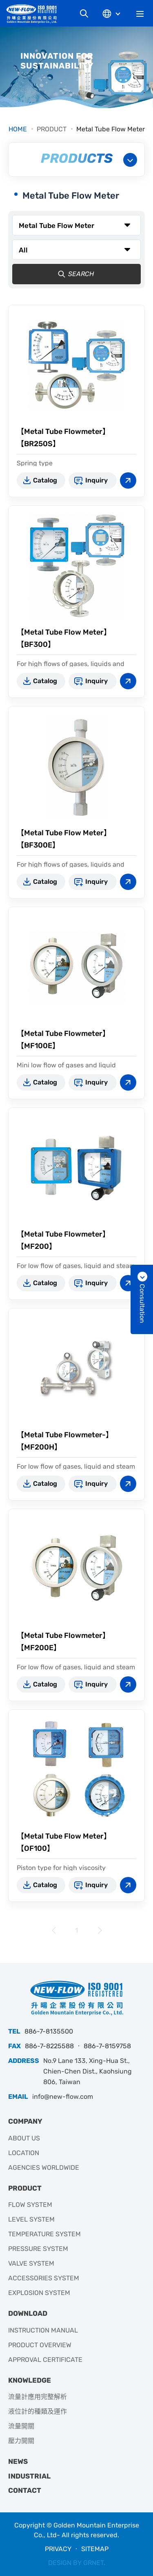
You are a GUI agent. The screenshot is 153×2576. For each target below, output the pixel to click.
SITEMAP (95, 2549)
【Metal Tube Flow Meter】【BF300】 (64, 638)
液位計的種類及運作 (37, 2411)
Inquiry (96, 480)
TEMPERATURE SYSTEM (44, 2234)
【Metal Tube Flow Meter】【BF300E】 (64, 839)
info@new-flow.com (62, 2096)
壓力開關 (21, 2441)
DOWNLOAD (27, 2313)
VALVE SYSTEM (31, 2263)
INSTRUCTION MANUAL (43, 2330)
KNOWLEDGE (29, 2380)
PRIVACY (58, 2549)
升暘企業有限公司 (34, 14)
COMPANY (25, 2121)
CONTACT (24, 2490)
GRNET (93, 2563)
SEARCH (73, 274)
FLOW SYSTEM (30, 2205)
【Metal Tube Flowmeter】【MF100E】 (63, 1039)
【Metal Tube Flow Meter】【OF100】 (64, 1842)
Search (84, 13)
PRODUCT (52, 129)
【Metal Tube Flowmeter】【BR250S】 (63, 437)
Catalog (45, 480)
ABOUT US (24, 2138)
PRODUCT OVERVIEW (39, 2345)
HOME (18, 129)
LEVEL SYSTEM (31, 2219)
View (128, 480)
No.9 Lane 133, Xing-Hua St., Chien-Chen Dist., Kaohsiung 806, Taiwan (87, 2071)
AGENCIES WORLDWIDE (43, 2167)
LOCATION (23, 2153)
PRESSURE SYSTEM (38, 2249)
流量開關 (21, 2426)
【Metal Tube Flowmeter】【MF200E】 (63, 1641)
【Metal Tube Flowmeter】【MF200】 (63, 1240)
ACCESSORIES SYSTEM (43, 2278)
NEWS (18, 2461)
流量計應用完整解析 (37, 2397)
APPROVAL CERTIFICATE (45, 2360)
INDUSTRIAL (29, 2476)
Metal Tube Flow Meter (110, 129)
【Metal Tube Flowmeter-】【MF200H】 (65, 1441)
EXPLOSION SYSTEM (39, 2293)
